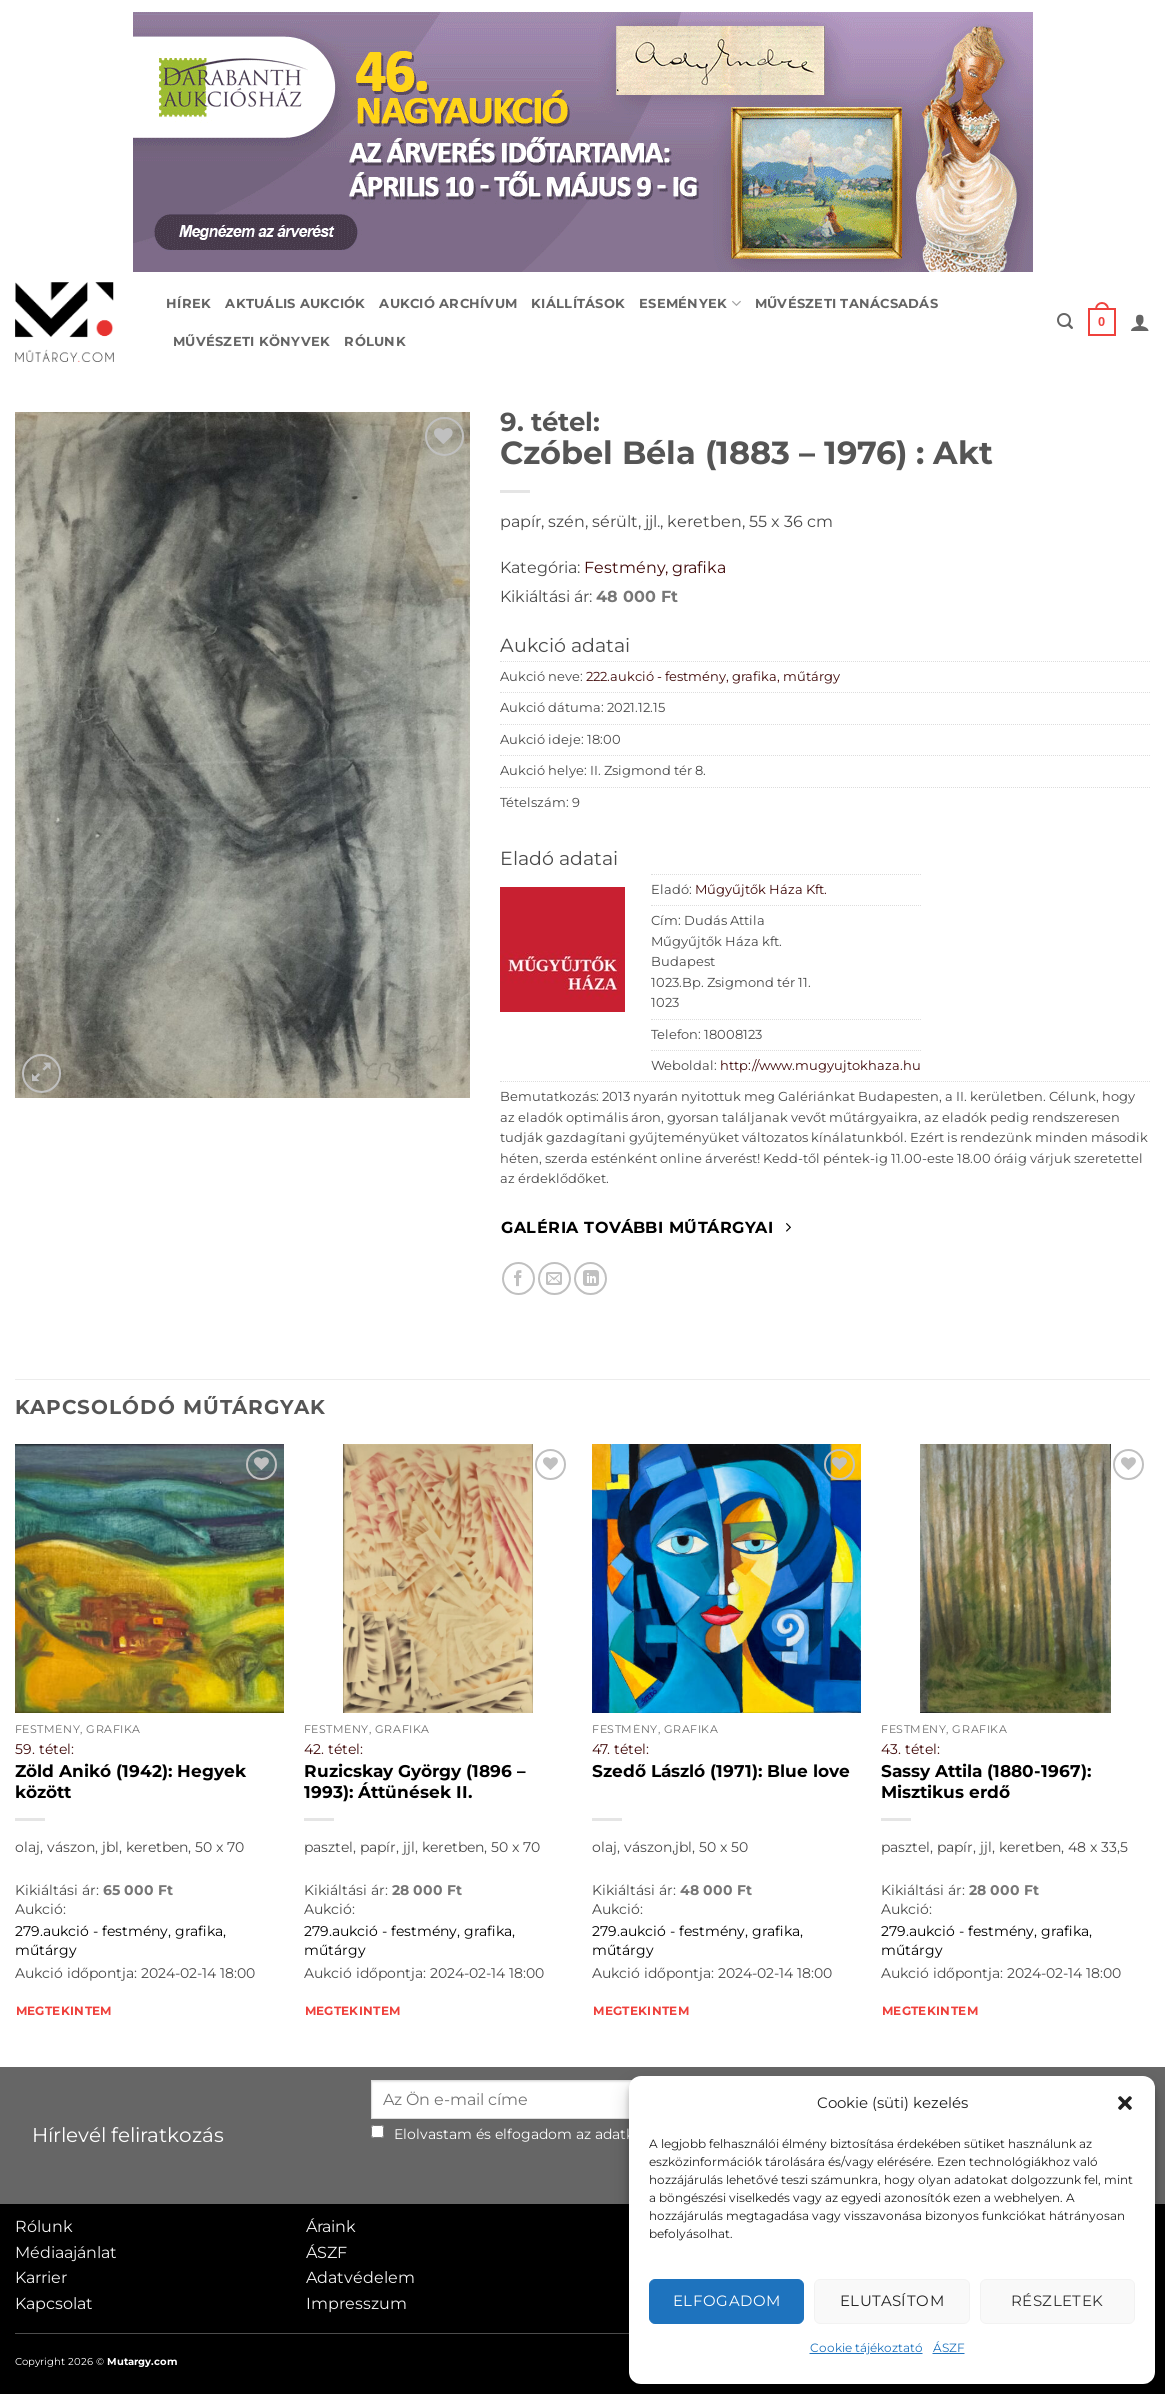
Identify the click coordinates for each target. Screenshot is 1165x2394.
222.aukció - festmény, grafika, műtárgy (713, 676)
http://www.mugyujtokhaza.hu (820, 1065)
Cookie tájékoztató (866, 2347)
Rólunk (375, 341)
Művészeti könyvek (251, 341)
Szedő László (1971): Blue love (721, 1771)
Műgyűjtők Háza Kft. (761, 889)
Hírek (188, 303)
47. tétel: (620, 1749)
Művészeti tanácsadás (846, 303)
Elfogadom (727, 2300)
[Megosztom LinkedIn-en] (590, 1278)
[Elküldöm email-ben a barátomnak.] (554, 1278)
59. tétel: (44, 1749)
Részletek (1057, 2300)
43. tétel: (910, 1749)
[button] (1125, 2103)
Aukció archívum (448, 303)
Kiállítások (578, 303)
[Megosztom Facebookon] (518, 1278)
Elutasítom (892, 2300)
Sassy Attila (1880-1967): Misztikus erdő (986, 1782)
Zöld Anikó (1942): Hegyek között (130, 1782)
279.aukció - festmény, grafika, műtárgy (120, 1940)
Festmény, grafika (655, 567)
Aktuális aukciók (295, 303)
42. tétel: (333, 1749)
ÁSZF (949, 2347)
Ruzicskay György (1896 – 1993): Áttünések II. (415, 1782)
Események (690, 303)
